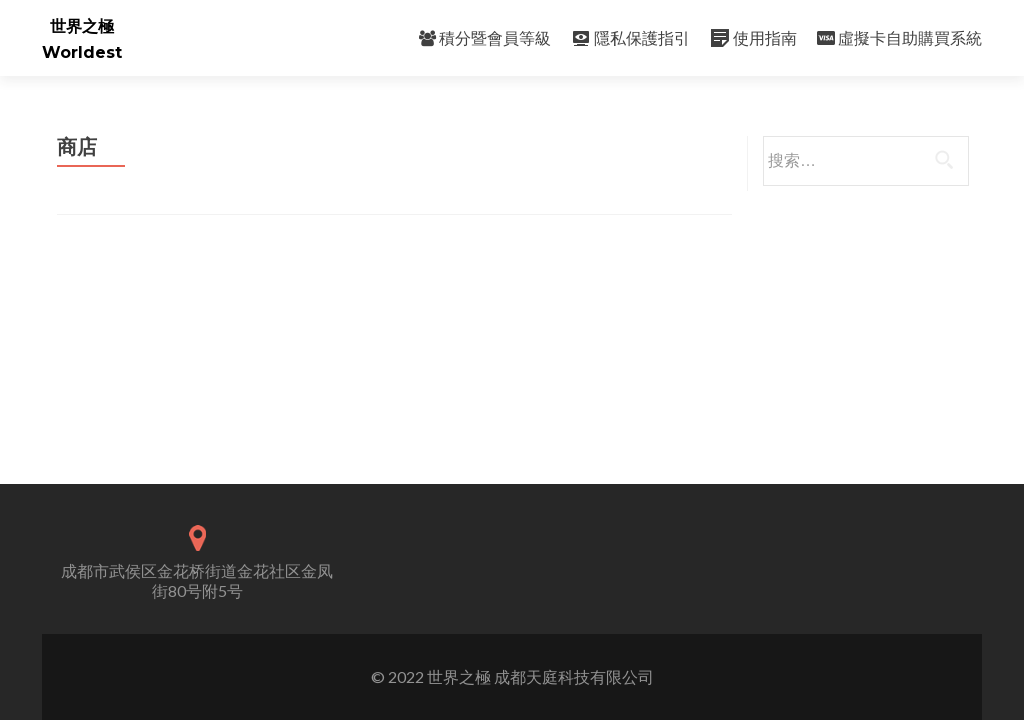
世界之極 (82, 26)
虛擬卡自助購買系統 (899, 37)
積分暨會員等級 (485, 37)
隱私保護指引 (630, 38)
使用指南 (753, 38)
